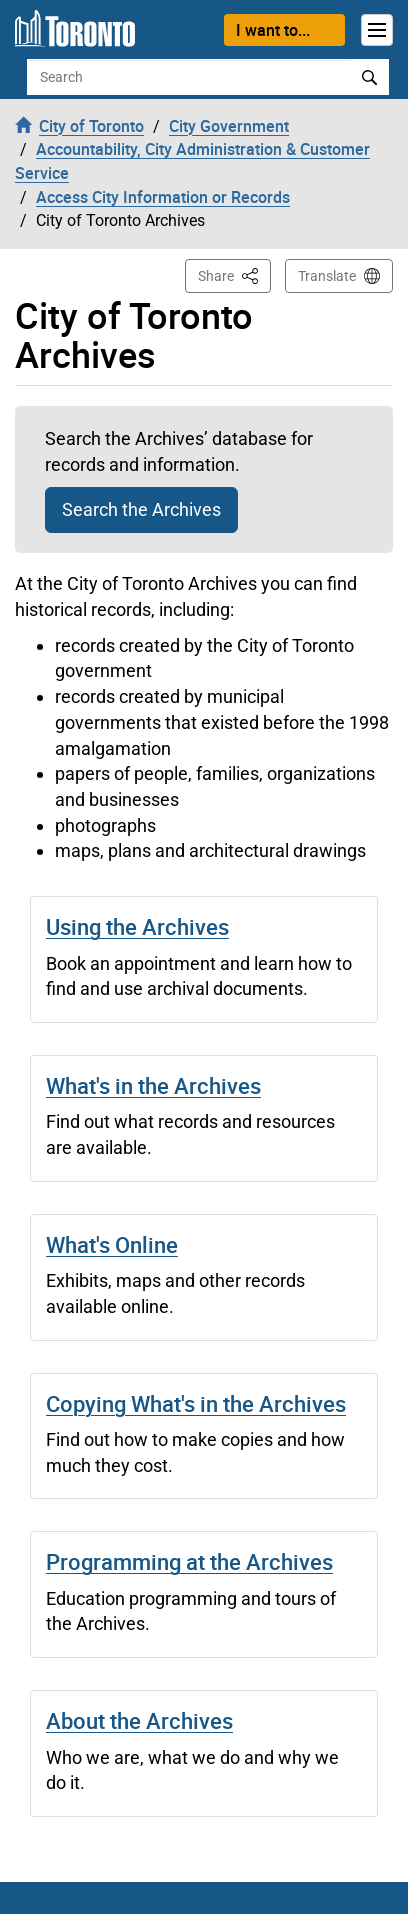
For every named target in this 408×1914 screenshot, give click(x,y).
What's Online (112, 1244)
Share (234, 274)
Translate (327, 276)
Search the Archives (141, 509)
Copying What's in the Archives (196, 1403)
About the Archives (139, 1720)
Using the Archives (137, 926)
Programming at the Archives (189, 1561)
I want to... (273, 30)
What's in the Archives (153, 1085)
